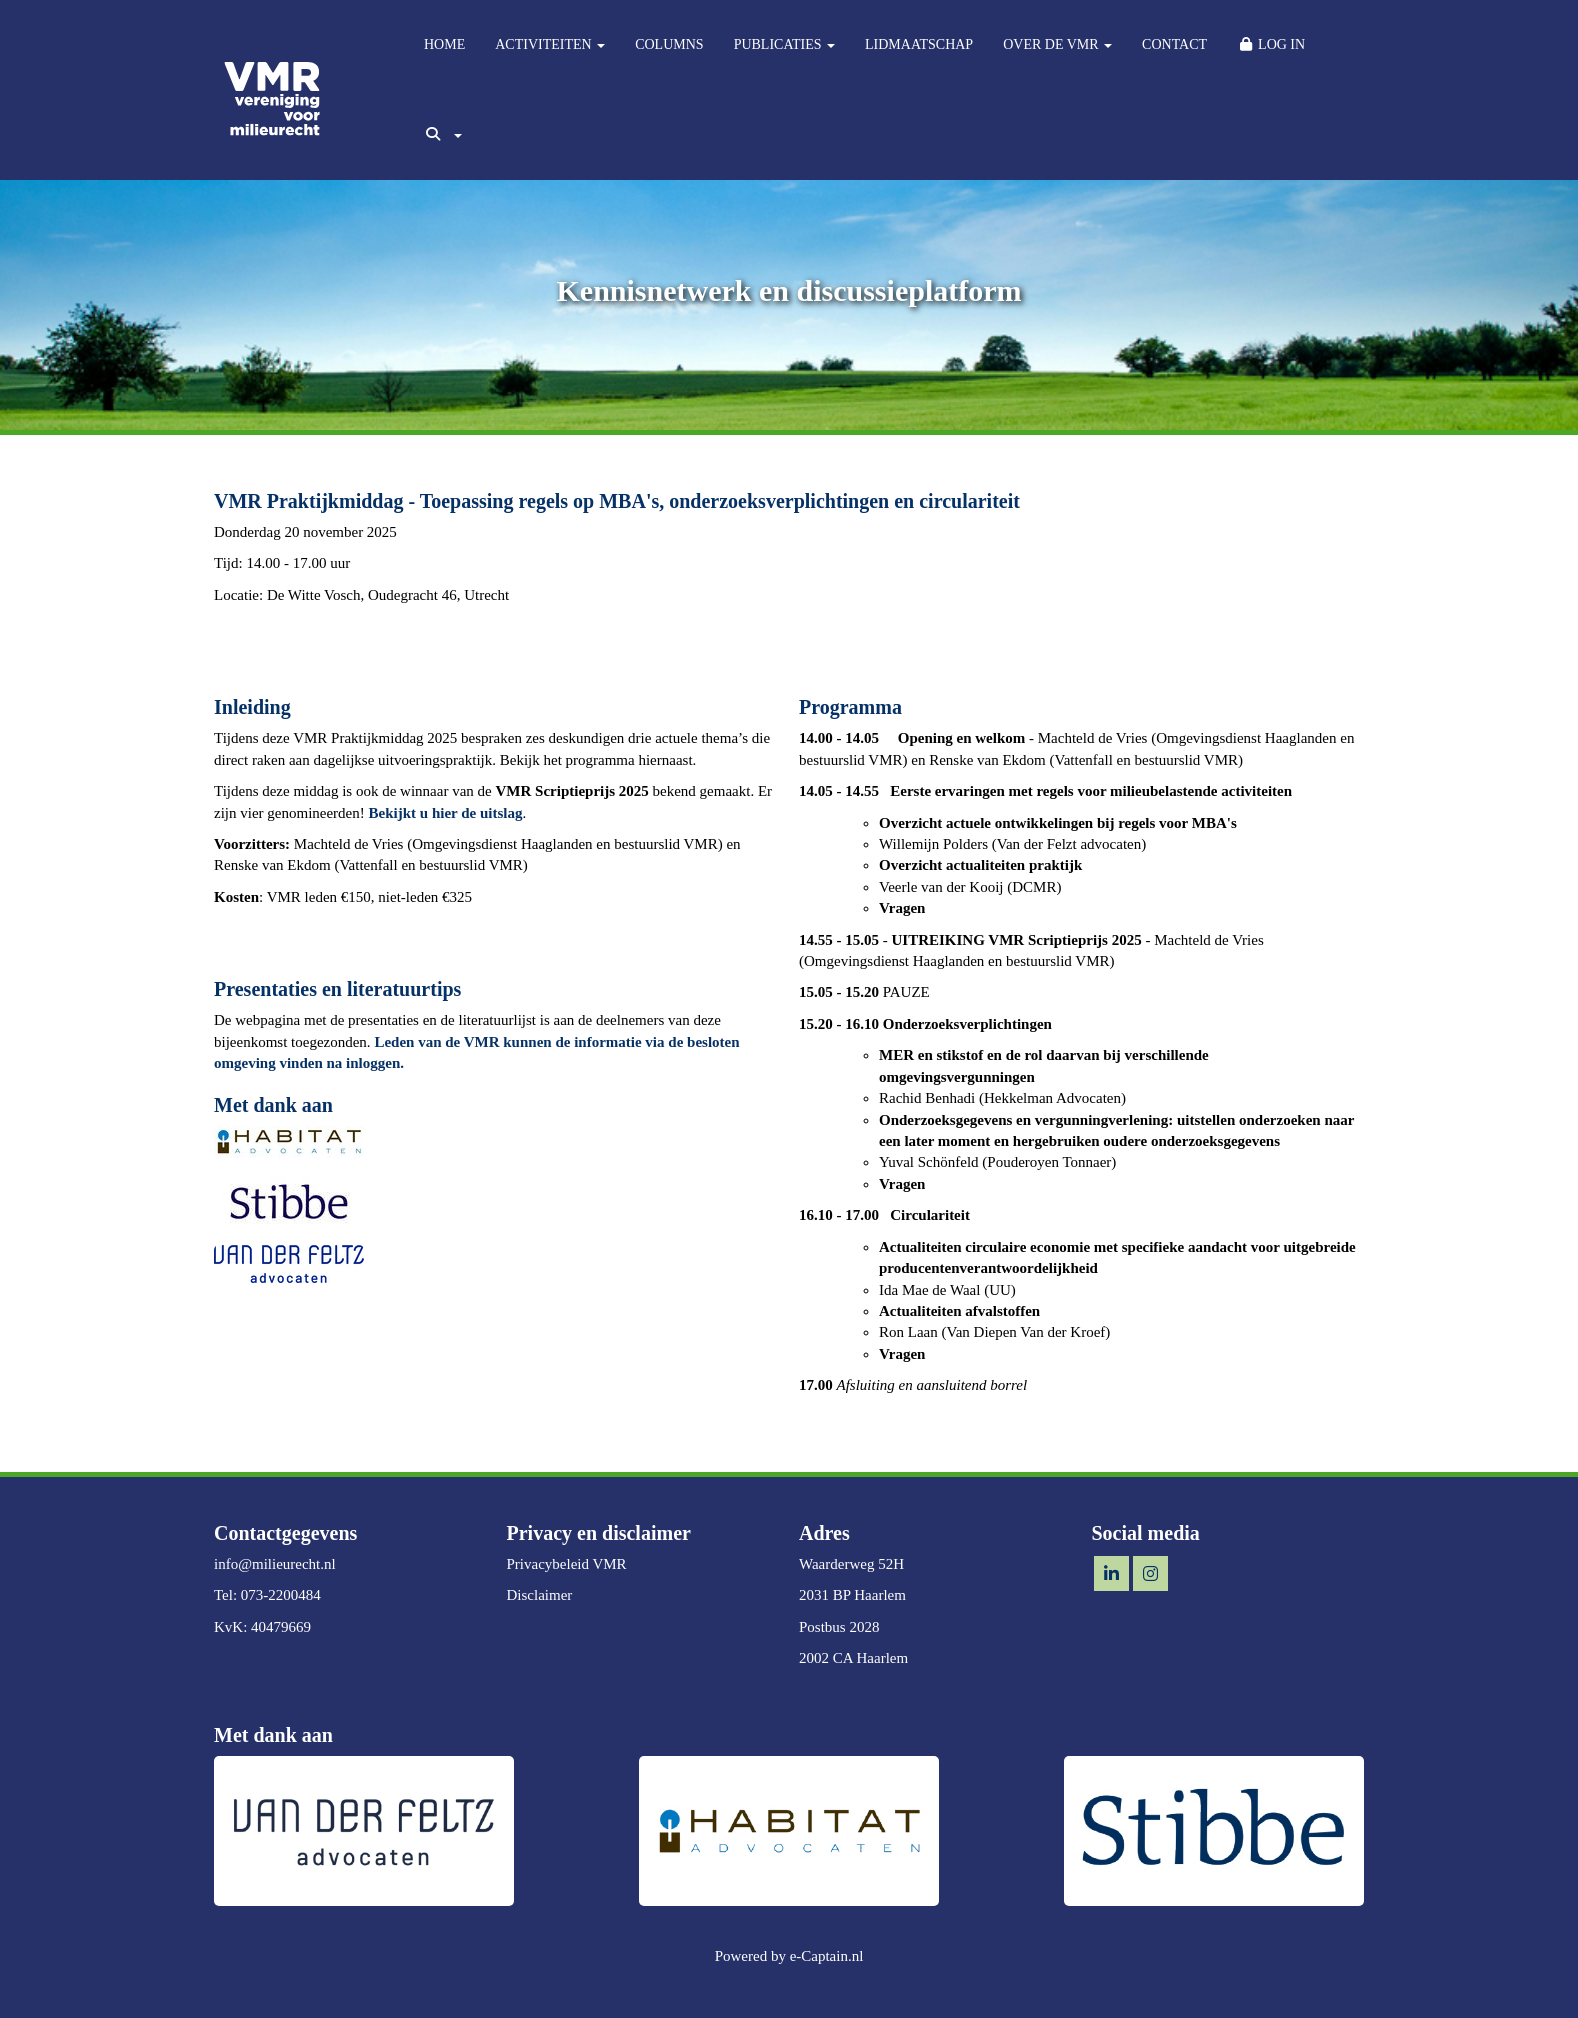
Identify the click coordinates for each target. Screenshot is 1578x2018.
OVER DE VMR (1057, 44)
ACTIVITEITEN (550, 44)
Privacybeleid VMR (567, 1564)
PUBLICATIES (784, 44)
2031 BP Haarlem (852, 1595)
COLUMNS (669, 44)
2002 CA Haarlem (853, 1658)
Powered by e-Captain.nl (789, 1956)
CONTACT (1174, 44)
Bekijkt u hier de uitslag (446, 813)
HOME (444, 44)
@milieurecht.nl (275, 1564)
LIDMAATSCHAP (919, 44)
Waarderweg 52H (851, 1564)
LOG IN (1271, 44)
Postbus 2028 (839, 1627)
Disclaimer (540, 1595)
